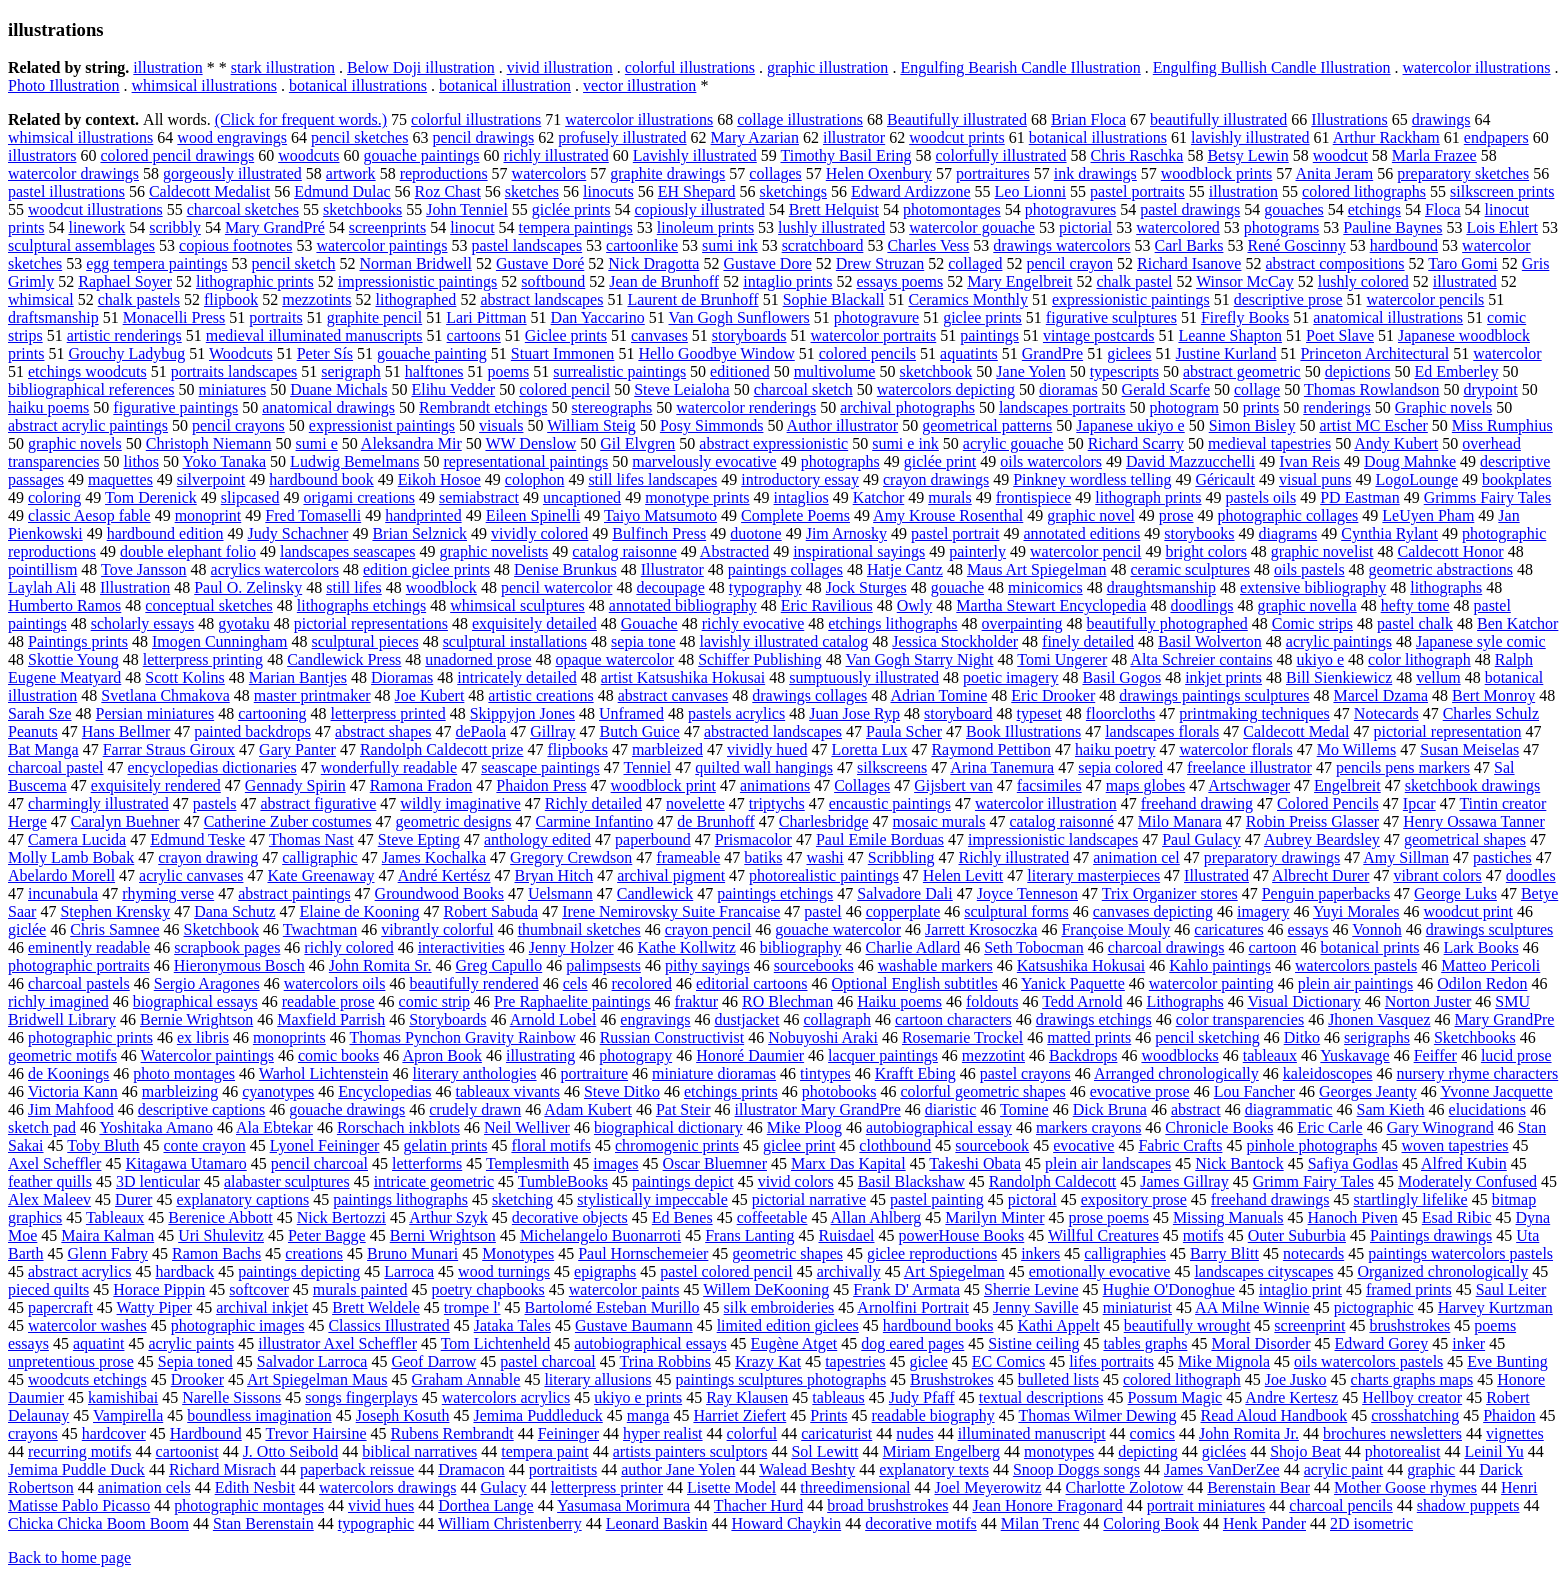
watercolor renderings (746, 407)
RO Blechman (787, 1001)
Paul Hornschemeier (643, 1253)
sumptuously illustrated (864, 677)
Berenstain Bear (1258, 1487)
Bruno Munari (412, 1253)
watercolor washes (87, 1325)
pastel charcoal (548, 1361)
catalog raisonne (624, 551)
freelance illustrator (1249, 767)
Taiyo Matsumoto (660, 515)
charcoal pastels (79, 983)
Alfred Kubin (1464, 1163)
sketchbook (935, 371)
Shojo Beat (1305, 1451)
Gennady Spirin (295, 785)
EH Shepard (697, 191)
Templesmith (527, 1163)
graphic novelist (1322, 551)
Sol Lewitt (824, 1451)
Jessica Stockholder (955, 641)
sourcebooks (814, 965)
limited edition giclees (788, 1325)
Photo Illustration (64, 85)
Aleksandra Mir (411, 443)
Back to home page (69, 1557)
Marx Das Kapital (848, 1163)
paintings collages (785, 569)
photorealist (1403, 1451)
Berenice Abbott (220, 1217)
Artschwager (1249, 785)
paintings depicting (299, 1271)
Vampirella (128, 1415)
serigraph (351, 371)
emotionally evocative (1100, 1271)
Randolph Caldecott (1053, 1181)
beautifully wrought (1187, 1325)
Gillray (552, 731)
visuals (501, 425)
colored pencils (867, 353)
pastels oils (1261, 497)
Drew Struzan (880, 263)
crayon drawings (936, 479)
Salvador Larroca (312, 1361)
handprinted (423, 515)
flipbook (231, 299)
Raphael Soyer (125, 281)
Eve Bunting (1507, 1361)
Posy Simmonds (712, 425)
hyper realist (663, 1433)
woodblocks (1179, 1055)
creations (314, 1253)
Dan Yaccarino (598, 317)
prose (1176, 515)
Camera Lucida (77, 839)
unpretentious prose (71, 1361)
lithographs (1446, 587)
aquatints (969, 353)
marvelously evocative (704, 461)
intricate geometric (434, 1181)
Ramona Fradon (421, 785)
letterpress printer (607, 1487)
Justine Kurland (1226, 353)
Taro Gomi (1463, 263)
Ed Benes (682, 1217)
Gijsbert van (953, 785)
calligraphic (320, 857)
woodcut (1340, 155)
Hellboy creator (1412, 1397)
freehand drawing (1197, 803)
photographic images (238, 1325)
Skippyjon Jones (522, 713)
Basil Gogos (1121, 677)
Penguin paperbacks (1326, 893)
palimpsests (603, 965)
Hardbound (206, 1433)
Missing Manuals (1228, 1217)
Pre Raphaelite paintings (572, 1001)
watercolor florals (1235, 749)
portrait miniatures (1206, 1505)
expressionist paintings (382, 425)
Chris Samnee (114, 929)
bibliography (801, 947)
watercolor (1507, 353)
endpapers (1496, 137)
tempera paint (545, 1451)
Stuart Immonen (563, 353)
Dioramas (402, 677)
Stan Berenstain (263, 1523)
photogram (1184, 407)
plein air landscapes (1108, 1163)
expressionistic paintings (1131, 299)
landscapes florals (1162, 731)
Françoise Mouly (1115, 929)
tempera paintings (576, 227)
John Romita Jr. (1249, 1433)
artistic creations (540, 695)
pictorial (1085, 227)
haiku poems (48, 407)
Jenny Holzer (571, 947)
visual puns (1315, 479)
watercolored (1178, 227)
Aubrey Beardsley (1322, 839)
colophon (535, 479)
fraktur (697, 1001)
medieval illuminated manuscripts (314, 335)
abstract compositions (1334, 263)
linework (96, 227)
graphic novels (75, 443)
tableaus (838, 1397)
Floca (1443, 209)
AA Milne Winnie (1252, 1307)
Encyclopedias (384, 1091)
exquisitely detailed (534, 623)
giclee (929, 1361)
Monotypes (518, 1253)
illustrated (1465, 281)
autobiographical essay (939, 1127)
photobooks (839, 1091)
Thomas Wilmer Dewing (1097, 1415)
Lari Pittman (486, 317)
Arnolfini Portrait (913, 1307)
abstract (1196, 1109)
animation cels (144, 1487)
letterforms (427, 1163)
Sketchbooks (1475, 1037)
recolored (642, 983)
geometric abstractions (1441, 569)
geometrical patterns (987, 425)
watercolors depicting (946, 389)
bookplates (1516, 479)
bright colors (1206, 551)
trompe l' (472, 1307)
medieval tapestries (1269, 443)
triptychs (777, 803)
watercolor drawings (73, 173)
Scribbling (901, 857)
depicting (1148, 1451)
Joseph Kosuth (403, 1415)
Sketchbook (222, 929)
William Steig (591, 425)
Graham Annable (466, 1379)
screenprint (1309, 1325)
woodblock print (663, 785)
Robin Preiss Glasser (1312, 821)
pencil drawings (483, 137)
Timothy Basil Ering (845, 155)
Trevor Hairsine (315, 1433)
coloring (54, 497)
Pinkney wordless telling (1092, 479)
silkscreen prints (1502, 191)
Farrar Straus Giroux (169, 749)
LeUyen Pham (1428, 515)
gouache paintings (422, 155)
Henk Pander (1264, 1523)
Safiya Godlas (1353, 1163)
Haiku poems (899, 1001)
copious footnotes (235, 245)
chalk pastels (139, 299)
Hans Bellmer (126, 731)
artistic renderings (124, 335)
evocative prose (1140, 1091)
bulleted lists (1058, 1379)
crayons (33, 1433)
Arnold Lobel (553, 1019)
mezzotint (993, 1055)
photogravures (1071, 209)
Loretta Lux (869, 749)
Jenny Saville (1036, 1307)
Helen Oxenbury (879, 173)
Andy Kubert (1396, 443)
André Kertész (444, 875)
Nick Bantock (1239, 1163)
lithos (142, 461)
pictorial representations (371, 623)
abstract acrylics (80, 1271)
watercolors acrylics (506, 1397)
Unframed (631, 713)
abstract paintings (294, 893)
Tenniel (648, 767)
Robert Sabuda (490, 911)
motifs (1203, 1235)
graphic (1431, 1469)
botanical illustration (505, 85)
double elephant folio (188, 551)
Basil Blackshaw (911, 1181)
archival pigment (671, 875)
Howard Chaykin (786, 1523)
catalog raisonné (1061, 821)
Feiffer (1435, 1055)
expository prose (1134, 1199)
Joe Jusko (1296, 1379)
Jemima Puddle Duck (76, 1469)
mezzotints (316, 299)
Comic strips (1312, 623)
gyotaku (244, 623)
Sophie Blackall (834, 299)
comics (1152, 1433)
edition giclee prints (426, 569)
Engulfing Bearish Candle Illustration (1020, 67)
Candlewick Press (344, 659)
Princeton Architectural (1374, 353)
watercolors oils (335, 983)
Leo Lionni (1031, 191)
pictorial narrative (809, 1199)
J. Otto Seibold (291, 1451)
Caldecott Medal (1296, 731)
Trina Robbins (665, 1361)
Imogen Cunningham (220, 641)
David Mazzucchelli (1190, 461)
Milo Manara (1180, 821)
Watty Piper (155, 1307)
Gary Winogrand (1440, 1127)
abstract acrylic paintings (88, 425)
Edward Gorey (1382, 1343)
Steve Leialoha (682, 389)
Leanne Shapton (1230, 335)
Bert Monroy (1493, 695)
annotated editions (1081, 533)
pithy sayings (707, 965)
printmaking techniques (1254, 713)
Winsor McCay (1245, 281)
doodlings (1201, 605)
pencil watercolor (557, 587)
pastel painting (937, 1199)
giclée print (940, 461)
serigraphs (1377, 1037)
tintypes (825, 1073)
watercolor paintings (381, 245)
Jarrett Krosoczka (981, 929)
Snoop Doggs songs (1076, 1469)
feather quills (50, 1181)
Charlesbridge (824, 821)
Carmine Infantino (595, 821)
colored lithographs (1364, 191)
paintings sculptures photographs (780, 1379)
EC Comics (1008, 1361)
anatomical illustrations (1388, 317)
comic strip (435, 1001)
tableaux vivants (508, 1091)
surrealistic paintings (619, 371)
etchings (1374, 209)
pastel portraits (1137, 191)
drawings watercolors (1061, 245)
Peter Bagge (327, 1235)
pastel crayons (1025, 1073)
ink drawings (1095, 173)
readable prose (328, 1001)
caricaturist (836, 1433)
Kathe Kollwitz (687, 947)
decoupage (670, 587)
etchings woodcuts (87, 371)
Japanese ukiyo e (1130, 425)
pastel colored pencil (726, 1271)
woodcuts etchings (87, 1379)
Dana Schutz (234, 911)
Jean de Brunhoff (664, 281)
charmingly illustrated (98, 803)
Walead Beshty (807, 1469)
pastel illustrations (66, 191)
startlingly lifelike (1410, 1199)
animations (775, 785)
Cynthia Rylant (1389, 533)
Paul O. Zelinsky (248, 587)
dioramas (1068, 389)
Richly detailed (593, 803)
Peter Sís (325, 353)
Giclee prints (566, 335)
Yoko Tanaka (224, 461)
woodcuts (308, 155)
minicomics (1045, 587)
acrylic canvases (191, 875)
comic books (338, 1055)
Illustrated (1216, 875)
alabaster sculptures (287, 1181)
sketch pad (42, 1127)
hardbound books (938, 1325)
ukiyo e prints (638, 1397)
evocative (1083, 1145)
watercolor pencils (1426, 299)
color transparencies (1240, 1019)
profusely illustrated (622, 137)
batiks (763, 857)
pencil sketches (359, 137)
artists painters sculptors (690, 1451)
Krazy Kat (768, 1361)
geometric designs (454, 821)
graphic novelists (493, 551)
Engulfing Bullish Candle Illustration (1272, 67)
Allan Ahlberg (876, 1217)
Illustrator (672, 569)
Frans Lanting (749, 1235)
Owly (915, 605)
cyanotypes (278, 1091)
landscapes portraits (1062, 407)
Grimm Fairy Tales (1313, 1181)
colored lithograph (1182, 1379)
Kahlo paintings (1220, 965)
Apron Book (442, 1055)
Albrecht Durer (1320, 875)
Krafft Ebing (915, 1073)
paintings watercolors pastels (1460, 1253)
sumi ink (730, 245)
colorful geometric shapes (982, 1091)
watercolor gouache (972, 227)
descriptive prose (1288, 299)
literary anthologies (475, 1073)
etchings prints (731, 1091)
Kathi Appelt (1059, 1325)
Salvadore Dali (905, 893)
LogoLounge (1416, 479)
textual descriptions (1041, 1397)
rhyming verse (168, 893)
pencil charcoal (319, 1163)
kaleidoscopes (1328, 1073)
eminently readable (89, 947)
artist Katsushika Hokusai (683, 677)
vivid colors (796, 1181)
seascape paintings (540, 767)
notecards (1313, 1253)
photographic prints (90, 1037)
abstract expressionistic (773, 443)
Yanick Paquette (1073, 983)
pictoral (1032, 1199)
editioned (740, 371)
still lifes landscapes (652, 479)
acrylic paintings (1339, 641)
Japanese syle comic (1481, 641)
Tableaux (115, 1217)
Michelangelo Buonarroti (600, 1235)
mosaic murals (939, 821)
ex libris (203, 1037)
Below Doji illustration (421, 67)
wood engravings (232, 137)
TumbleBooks (563, 1181)
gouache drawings (347, 1109)
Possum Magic (1175, 1397)
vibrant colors (1437, 875)
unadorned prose (478, 659)
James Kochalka (434, 857)
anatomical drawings (328, 407)
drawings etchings (1094, 1019)
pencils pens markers (1403, 767)
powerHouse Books (962, 1235)
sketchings (793, 191)
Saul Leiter (1511, 1289)
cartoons (474, 335)
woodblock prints (1217, 173)
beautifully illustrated (1218, 119)
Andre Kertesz (1291, 1397)
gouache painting (432, 353)
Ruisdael (847, 1235)
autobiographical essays (650, 1343)
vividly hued (767, 749)
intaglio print (1300, 1289)
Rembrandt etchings (483, 407)
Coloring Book (1151, 1523)
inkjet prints (1223, 677)
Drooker (197, 1379)
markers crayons (1088, 1127)
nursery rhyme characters (1478, 1073)
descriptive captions (202, 1109)
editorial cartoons (752, 983)
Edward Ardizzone (911, 191)
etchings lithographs (892, 623)
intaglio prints (787, 281)
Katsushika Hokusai (1081, 965)
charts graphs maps (1412, 1379)
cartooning (272, 713)
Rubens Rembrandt (452, 1433)
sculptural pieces (365, 641)
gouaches (1294, 209)
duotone (756, 533)
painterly (977, 551)
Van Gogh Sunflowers (739, 317)
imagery (1263, 911)
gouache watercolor (838, 929)
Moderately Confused (1467, 1181)
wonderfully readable (389, 767)
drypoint (1490, 389)
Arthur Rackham (1386, 137)
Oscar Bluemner (715, 1163)
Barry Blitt (1224, 1253)
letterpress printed (388, 713)
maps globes (1146, 785)
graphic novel (1091, 515)
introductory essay (800, 479)
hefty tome (1415, 605)
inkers (1040, 1253)
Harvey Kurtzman (1495, 1307)
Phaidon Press (541, 785)
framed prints (1409, 1289)
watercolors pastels (1356, 965)
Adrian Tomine (938, 695)
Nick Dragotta (653, 263)
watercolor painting (1211, 983)
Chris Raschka (1137, 155)
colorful (752, 1433)
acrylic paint (1344, 1469)
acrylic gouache (1013, 443)
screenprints (387, 227)
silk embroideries (779, 1307)
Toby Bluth (103, 1145)
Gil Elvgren (637, 443)
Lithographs (1184, 1001)
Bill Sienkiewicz (1339, 677)
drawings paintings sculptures (1214, 695)
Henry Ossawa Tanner (1474, 821)
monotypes (1059, 1451)
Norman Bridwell (415, 263)
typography (765, 587)
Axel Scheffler (54, 1163)
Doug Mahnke (1410, 461)
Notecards (1386, 713)
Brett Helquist (834, 209)
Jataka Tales (512, 1325)
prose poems (1108, 1217)
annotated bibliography (683, 605)
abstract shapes (383, 731)
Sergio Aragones (207, 983)
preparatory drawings (1272, 857)
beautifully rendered (473, 983)
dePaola (480, 731)
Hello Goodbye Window (716, 353)
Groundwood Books (439, 893)
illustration (167, 67)
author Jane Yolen (678, 1469)
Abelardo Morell (61, 875)
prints (1261, 407)
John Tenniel (467, 209)
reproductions (444, 173)
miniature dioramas (714, 1073)
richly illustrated (555, 155)
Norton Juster (1428, 1001)
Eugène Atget (794, 1343)
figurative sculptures (1111, 317)
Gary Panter (297, 749)
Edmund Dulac (342, 191)
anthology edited (537, 839)
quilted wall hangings (764, 767)
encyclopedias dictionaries (212, 767)
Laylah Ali (42, 587)
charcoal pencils (1341, 1505)
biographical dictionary (668, 1127)
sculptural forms (1016, 911)
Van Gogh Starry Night (920, 659)
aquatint (99, 1343)
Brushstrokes (952, 1379)
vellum (1438, 677)
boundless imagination (259, 1415)
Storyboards (447, 1019)
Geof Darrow (433, 1361)
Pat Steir (683, 1109)
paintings (989, 335)
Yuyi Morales (1356, 911)
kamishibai (123, 1397)
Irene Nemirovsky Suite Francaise (671, 911)
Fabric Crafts (1180, 1145)
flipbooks (577, 749)
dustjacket (747, 1019)
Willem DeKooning (766, 1289)
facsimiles (1049, 785)
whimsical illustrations (204, 85)
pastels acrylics (736, 713)
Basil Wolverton (1210, 641)
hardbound (1404, 245)
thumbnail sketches (579, 929)
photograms (1282, 227)
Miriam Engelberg (941, 1451)
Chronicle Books (1219, 1127)
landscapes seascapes (348, 551)
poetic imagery (1011, 677)
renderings (1337, 407)
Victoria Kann (73, 1091)
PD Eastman (1360, 497)
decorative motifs (921, 1523)
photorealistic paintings (824, 875)
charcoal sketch (803, 389)
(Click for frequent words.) (301, 119)
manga (648, 1415)
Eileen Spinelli (533, 515)
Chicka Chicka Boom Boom (98, 1523)
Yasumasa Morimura (623, 1505)
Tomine (1024, 1109)
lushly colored (1363, 281)
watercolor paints (624, 1289)
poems (508, 371)
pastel (822, 911)
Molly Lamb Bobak (71, 857)
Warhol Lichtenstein (324, 1073)
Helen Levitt (963, 875)
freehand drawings (1270, 1199)
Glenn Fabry (108, 1253)
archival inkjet (262, 1307)
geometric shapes (787, 1253)
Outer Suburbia (1297, 1235)
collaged (975, 263)
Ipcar (1419, 803)
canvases (659, 335)
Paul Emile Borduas (880, 839)
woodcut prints (957, 137)
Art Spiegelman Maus (317, 1379)
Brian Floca (1088, 119)
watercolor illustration (1046, 803)
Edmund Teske (197, 839)
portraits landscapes (234, 371)
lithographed (416, 299)
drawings (1441, 119)
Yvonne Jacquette (1496, 1091)
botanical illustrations (358, 85)
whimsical (41, 299)
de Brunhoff (715, 821)
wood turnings (504, 1271)
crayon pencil (708, 929)
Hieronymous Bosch (239, 965)
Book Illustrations (1023, 731)
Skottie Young (73, 659)
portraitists (563, 1469)
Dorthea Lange (486, 1505)
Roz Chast (448, 191)
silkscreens (892, 767)
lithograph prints (1148, 497)
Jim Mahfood (71, 1109)
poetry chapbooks (487, 1289)
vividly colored (539, 533)
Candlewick (655, 893)
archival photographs (907, 407)
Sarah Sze (40, 713)
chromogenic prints (677, 1145)
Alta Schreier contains (1201, 659)
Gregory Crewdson (571, 857)
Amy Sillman (1406, 857)
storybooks (1199, 533)
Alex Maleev (49, 1199)
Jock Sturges (866, 587)
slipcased (250, 497)
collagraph (837, 1019)
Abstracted (734, 551)
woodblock (441, 587)
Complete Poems (795, 515)
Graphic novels (1443, 407)
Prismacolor (753, 839)
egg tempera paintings (156, 263)
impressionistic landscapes (1053, 839)
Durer (133, 1199)
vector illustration (639, 85)
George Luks (1455, 893)
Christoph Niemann (209, 443)
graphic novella (1307, 605)
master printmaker (312, 695)
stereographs (611, 407)
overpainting (1022, 623)
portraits (275, 317)
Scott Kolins (185, 677)
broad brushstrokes (887, 1505)
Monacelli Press (174, 317)
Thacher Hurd (758, 1505)
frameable (688, 857)
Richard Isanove (1189, 263)
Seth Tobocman (1033, 947)
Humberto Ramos (64, 605)
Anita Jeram (1334, 173)
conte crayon (204, 1145)
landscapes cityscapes (1263, 1271)
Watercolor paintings (207, 1055)
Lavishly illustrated (695, 155)
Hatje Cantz (905, 569)
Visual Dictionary (1303, 1001)
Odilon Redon (1482, 983)
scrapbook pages (227, 947)
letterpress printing (203, 659)
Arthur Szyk (448, 1217)
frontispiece (1034, 497)
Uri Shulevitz (221, 1235)
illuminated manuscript (1032, 1433)
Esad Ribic (1457, 1217)
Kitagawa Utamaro (185, 1163)
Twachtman (320, 929)
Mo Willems (1357, 749)
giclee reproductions (932, 1253)
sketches (532, 191)
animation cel (1136, 857)
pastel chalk (1415, 623)
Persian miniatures (155, 713)
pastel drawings (1190, 209)
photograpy (635, 1055)
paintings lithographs (400, 1199)
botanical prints (1370, 947)
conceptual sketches (209, 605)
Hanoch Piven (1353, 1217)
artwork (351, 173)
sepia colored (1120, 767)
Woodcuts (241, 353)
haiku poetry (1115, 749)
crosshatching (1415, 1415)
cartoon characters (953, 1019)
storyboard (958, 713)
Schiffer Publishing (760, 659)
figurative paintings (175, 407)
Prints (828, 1415)
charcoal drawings (1166, 947)
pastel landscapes (526, 245)
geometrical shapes (1465, 839)
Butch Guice (639, 731)
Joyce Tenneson (1027, 893)
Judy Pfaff (922, 1397)
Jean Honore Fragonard (1047, 1505)
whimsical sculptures (517, 605)
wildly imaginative (460, 803)
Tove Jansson (144, 569)
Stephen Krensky (115, 911)
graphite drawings (667, 173)
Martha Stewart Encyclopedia (1051, 605)
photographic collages (1288, 515)
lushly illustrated (831, 227)
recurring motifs (80, 1451)
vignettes (1515, 1433)
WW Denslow (530, 443)
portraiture (595, 1073)
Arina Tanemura (1002, 767)
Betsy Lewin (1247, 155)
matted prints (1089, 1037)
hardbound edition (165, 533)
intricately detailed (517, 677)
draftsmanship (53, 317)
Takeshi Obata (975, 1163)
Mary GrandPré (275, 227)
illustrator (854, 137)
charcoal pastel (56, 767)
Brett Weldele (376, 1307)
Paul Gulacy (1201, 839)
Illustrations (1349, 119)
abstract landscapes (541, 299)
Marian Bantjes (298, 677)
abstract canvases (673, 695)
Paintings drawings (1431, 1235)
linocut (472, 227)
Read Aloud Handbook (1274, 1415)
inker (1468, 1343)
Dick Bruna (1110, 1109)
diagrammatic (1289, 1109)
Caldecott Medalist (209, 191)
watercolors (549, 173)
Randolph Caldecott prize (442, 749)
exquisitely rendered (156, 785)
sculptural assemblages (81, 245)
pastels (215, 803)
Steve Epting (419, 839)
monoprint (208, 515)
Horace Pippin (159, 1289)
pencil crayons (238, 425)
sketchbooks (362, 209)
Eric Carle (1329, 1127)
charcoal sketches (243, 209)
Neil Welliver (527, 1127)
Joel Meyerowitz (987, 1487)
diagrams (1288, 533)
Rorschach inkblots (398, 1127)
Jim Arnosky (846, 533)
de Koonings (68, 1073)
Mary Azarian (755, 137)
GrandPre (1052, 353)
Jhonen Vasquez (1379, 1019)
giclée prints (571, 209)
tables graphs (1145, 1343)
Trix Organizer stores (1170, 893)
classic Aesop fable (89, 515)
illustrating (540, 1055)
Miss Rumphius (1502, 425)
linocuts (608, 191)
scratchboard (823, 245)
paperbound (653, 839)
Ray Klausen (747, 1397)
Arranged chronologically (1176, 1073)
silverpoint (211, 479)
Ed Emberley (1456, 371)
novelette (695, 803)
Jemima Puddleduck (537, 1415)
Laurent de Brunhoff (692, 299)
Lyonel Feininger (325, 1145)
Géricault (1225, 479)
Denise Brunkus (565, 569)
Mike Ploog (804, 1127)
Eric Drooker (1053, 695)
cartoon (1273, 947)
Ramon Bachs (216, 1253)
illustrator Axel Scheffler (337, 1343)
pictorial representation (1448, 731)
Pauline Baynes (1392, 227)
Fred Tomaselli (313, 515)
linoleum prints (705, 227)
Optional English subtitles (914, 983)
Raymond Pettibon (991, 749)
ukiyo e (1321, 659)
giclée (27, 929)
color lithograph (1419, 659)
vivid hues (381, 1505)
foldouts (992, 1001)
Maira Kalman (107, 1235)
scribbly (175, 227)
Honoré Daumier (750, 1055)
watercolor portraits (874, 335)
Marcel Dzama (1380, 695)
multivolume (835, 371)
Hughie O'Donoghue (1169, 1289)
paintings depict (683, 1181)
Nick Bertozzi (341, 1217)
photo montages (184, 1073)
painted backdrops (252, 731)
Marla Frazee (1434, 155)
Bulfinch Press (659, 533)
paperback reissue (357, 1469)
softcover (259, 1289)
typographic (376, 1523)
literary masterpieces (1093, 875)
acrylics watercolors (275, 569)
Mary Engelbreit (1019, 281)
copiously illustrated (699, 209)
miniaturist (1137, 1307)
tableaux (1270, 1055)
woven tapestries (1455, 1145)
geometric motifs (62, 1055)
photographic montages (249, 1505)
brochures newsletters (1392, 1433)
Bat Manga (43, 749)
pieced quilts (48, 1289)
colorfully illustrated (1000, 155)
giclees (1129, 353)
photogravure (876, 317)
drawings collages (809, 695)
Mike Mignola (1224, 1361)
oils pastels (1309, 569)
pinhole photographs (1311, 1145)
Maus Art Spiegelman (1037, 569)
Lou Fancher (1254, 1091)
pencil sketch (294, 263)
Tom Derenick (151, 497)
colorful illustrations (690, 67)
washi (824, 857)
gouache (957, 587)
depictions (1358, 371)
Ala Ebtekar (274, 1127)
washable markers (935, 965)
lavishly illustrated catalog (783, 641)
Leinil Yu (1493, 1451)
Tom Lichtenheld (496, 1343)
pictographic (1374, 1307)
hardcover (114, 1433)
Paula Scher (904, 731)
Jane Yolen (1030, 371)
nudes (914, 1433)
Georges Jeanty (1368, 1091)
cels (575, 983)
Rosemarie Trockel (962, 1037)
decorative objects (570, 1217)
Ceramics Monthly (968, 299)
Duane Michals (338, 389)
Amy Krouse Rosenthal (948, 515)
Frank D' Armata (906, 1289)
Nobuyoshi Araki (823, 1037)
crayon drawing (208, 857)
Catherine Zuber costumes (288, 821)
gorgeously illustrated (232, 173)
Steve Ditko (622, 1091)
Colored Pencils (1328, 803)
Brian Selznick (419, 533)
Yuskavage (1354, 1055)
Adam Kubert (588, 1109)
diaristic (951, 1109)
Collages (862, 785)
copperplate (903, 911)
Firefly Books (1245, 317)
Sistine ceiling (1033, 1343)
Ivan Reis (1309, 461)
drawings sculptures (1490, 929)
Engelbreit (1347, 785)
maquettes (120, 479)
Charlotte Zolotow (1125, 1487)
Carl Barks (1189, 245)
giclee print (799, 1145)
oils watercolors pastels (1368, 1361)
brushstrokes (1409, 1325)
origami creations (359, 497)
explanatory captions (242, 1199)
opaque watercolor (615, 659)
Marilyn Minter (994, 1217)
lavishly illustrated (1250, 137)
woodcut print (1468, 911)
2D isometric (1371, 1523)
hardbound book (321, 479)
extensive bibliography (1313, 587)
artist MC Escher (1373, 425)
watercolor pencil (1086, 551)
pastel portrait (955, 533)
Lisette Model (731, 1487)
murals (950, 497)
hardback (185, 1271)
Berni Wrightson (443, 1235)
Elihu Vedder (453, 389)
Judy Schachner (298, 533)
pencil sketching (1207, 1037)
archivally (849, 1271)
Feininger (568, 1433)
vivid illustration (560, 67)
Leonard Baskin (657, 1523)
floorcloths (1120, 713)
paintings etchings (775, 893)
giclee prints (982, 317)
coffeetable (772, 1217)
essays (1308, 929)
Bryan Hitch (553, 875)
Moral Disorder (1260, 1343)
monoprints (289, 1037)
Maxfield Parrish (331, 1019)
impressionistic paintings (418, 281)
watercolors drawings (387, 1487)
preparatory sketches (1463, 173)
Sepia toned (195, 1361)
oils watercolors (1051, 461)
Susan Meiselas (1469, 749)
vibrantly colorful (437, 929)
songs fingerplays (361, 1397)
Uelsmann (560, 893)
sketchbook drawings (1473, 785)
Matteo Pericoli (1490, 965)
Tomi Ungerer (1062, 659)
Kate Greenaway (320, 875)
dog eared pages (912, 1343)
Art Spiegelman (954, 1271)
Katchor (879, 497)
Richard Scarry (1136, 443)
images (615, 1163)
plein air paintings (1356, 983)
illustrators (42, 155)
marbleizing (180, 1091)
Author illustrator (843, 425)
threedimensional (855, 1487)
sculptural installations (515, 641)
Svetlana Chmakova (165, 695)
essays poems (900, 281)
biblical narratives (419, 1451)
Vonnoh (1377, 929)
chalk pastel (1134, 281)
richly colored (348, 947)
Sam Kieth (1391, 1109)
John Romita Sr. (380, 965)
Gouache (649, 623)
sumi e (317, 443)
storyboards (749, 335)
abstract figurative (318, 803)
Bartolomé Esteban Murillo (612, 1307)
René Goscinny (1296, 245)
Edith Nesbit (255, 1487)
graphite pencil (375, 317)
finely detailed (1088, 641)
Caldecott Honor (1451, 551)
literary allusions (597, 1379)
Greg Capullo (499, 965)
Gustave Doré (540, 263)
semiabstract (479, 497)
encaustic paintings (890, 803)
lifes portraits (1111, 1361)
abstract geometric (1242, 371)
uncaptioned (582, 497)
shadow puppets (1468, 1505)
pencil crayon (1069, 263)
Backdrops (1083, 1055)
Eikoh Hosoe (439, 479)
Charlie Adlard (913, 947)
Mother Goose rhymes (1405, 1487)
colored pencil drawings (177, 155)
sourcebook (992, 1145)
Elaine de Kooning (360, 911)
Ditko (1302, 1037)
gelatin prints (445, 1145)
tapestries (855, 1361)
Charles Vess (928, 245)
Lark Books (1481, 947)
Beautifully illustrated (957, 119)
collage (1257, 389)
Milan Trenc (1040, 1523)
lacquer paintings (883, 1055)
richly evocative (753, 623)
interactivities (461, 947)
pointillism (42, 569)
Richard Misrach (222, 1469)
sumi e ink (905, 443)
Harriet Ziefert (739, 1415)
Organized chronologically (1442, 1271)
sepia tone (643, 641)
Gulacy (503, 1487)
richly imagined (58, 1001)
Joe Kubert (430, 695)
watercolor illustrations (1477, 67)
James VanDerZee (1222, 1469)
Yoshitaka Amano (156, 1127)
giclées (1224, 1451)
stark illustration (283, 67)
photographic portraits (79, 965)
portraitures (993, 173)
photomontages (952, 209)
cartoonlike (642, 245)
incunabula (63, 893)
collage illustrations (800, 119)
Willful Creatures (1103, 1235)
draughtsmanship (1161, 587)
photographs (840, 461)
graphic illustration (827, 67)
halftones (434, 371)
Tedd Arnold (1082, 1001)
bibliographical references (91, 389)
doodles (1531, 875)
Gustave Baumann (634, 1325)
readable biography (933, 1415)
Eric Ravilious (827, 605)
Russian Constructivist (672, 1037)
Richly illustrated (1013, 857)
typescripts (1124, 371)
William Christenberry (510, 1523)
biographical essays (195, 1001)
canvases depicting (1153, 911)
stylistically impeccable (652, 1199)
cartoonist (187, 1451)
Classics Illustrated (388, 1325)
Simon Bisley (1252, 425)
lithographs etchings (361, 605)
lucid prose (1516, 1055)
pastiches (1502, 857)
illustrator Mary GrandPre (818, 1109)
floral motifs (551, 1145)
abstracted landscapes (773, 731)
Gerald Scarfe (1166, 389)
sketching (522, 1199)
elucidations (1487, 1109)
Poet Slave (1340, 335)
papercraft (60, 1307)
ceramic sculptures (1190, 569)
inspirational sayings (859, 551)
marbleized (667, 749)
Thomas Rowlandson (1372, 389)
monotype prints (697, 497)
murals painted (360, 1289)
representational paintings (525, 461)
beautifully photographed (1166, 623)
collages (775, 173)
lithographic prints (255, 281)
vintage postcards (1099, 335)
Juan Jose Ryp (854, 713)
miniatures (233, 389)
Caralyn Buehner (125, 821)
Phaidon (1509, 1415)
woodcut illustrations (95, 209)
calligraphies (1125, 1253)
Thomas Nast (311, 839)
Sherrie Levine (1031, 1289)
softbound (553, 281)
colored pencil (564, 389)
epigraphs (605, 1271)
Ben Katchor (1517, 623)
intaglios (801, 497)
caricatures (1228, 929)
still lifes (354, 587)
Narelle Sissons (231, 1397)
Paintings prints (78, 641)
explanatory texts (934, 1469)
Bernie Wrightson (196, 1019)
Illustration (135, 587)
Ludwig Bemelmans (354, 461)
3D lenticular (158, 1181)
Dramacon (471, 1469)
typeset (1039, 713)
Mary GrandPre (1504, 1019)
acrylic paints (191, 1343)
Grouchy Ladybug (126, 353)
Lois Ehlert (1502, 227)
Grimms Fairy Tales (1487, 497)
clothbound (895, 1145)
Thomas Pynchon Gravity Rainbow (462, 1037)
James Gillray (1184, 1181)
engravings (655, 1019)
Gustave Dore (767, 263)
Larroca (409, 1271)
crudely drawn (475, 1109)
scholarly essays (143, 623)
